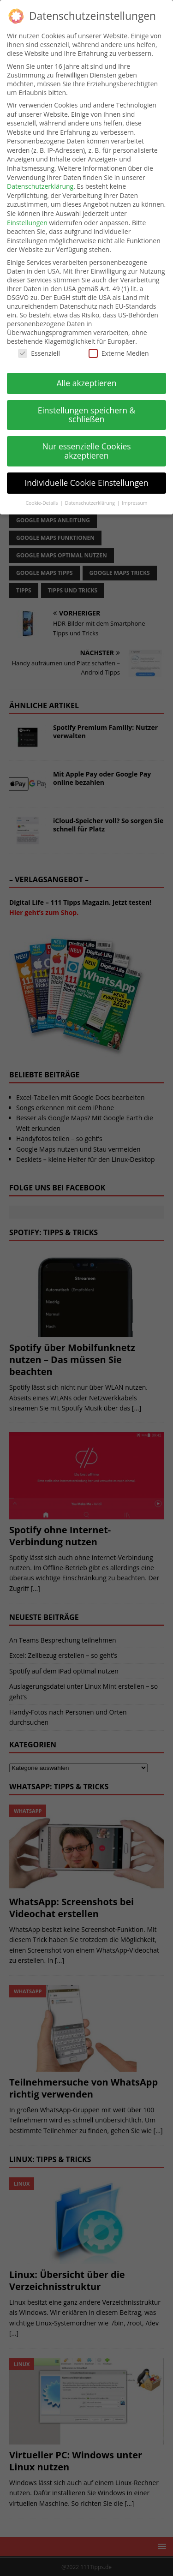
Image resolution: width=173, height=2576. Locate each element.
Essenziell (39, 353)
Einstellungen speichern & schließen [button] (87, 415)
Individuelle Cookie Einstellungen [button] (86, 482)
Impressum (134, 503)
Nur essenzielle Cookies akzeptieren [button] (86, 451)
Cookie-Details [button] (42, 503)
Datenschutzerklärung (40, 186)
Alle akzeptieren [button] (86, 382)
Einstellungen (27, 222)
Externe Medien (119, 353)
